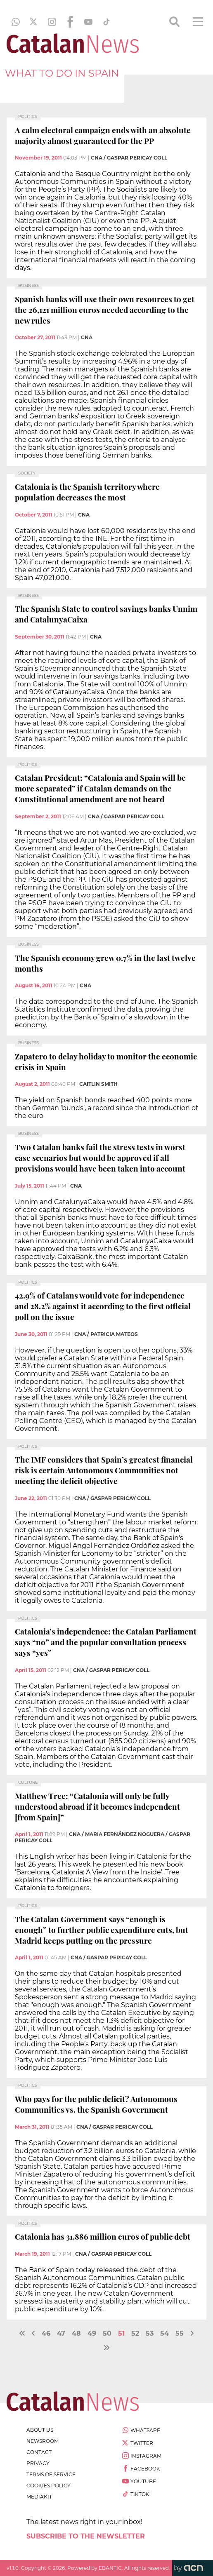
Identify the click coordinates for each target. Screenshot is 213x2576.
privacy (38, 2463)
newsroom (42, 2441)
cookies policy (48, 2485)
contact (39, 2452)
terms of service (51, 2474)
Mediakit (39, 2497)
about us (39, 2430)
